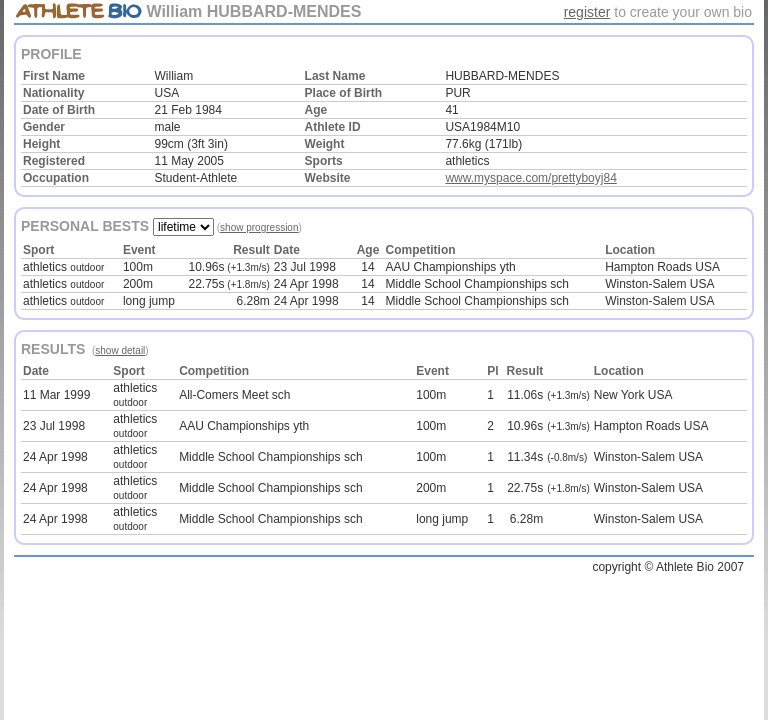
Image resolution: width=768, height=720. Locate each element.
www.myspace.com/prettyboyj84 (530, 178)
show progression (259, 227)
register (587, 12)
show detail (120, 350)
